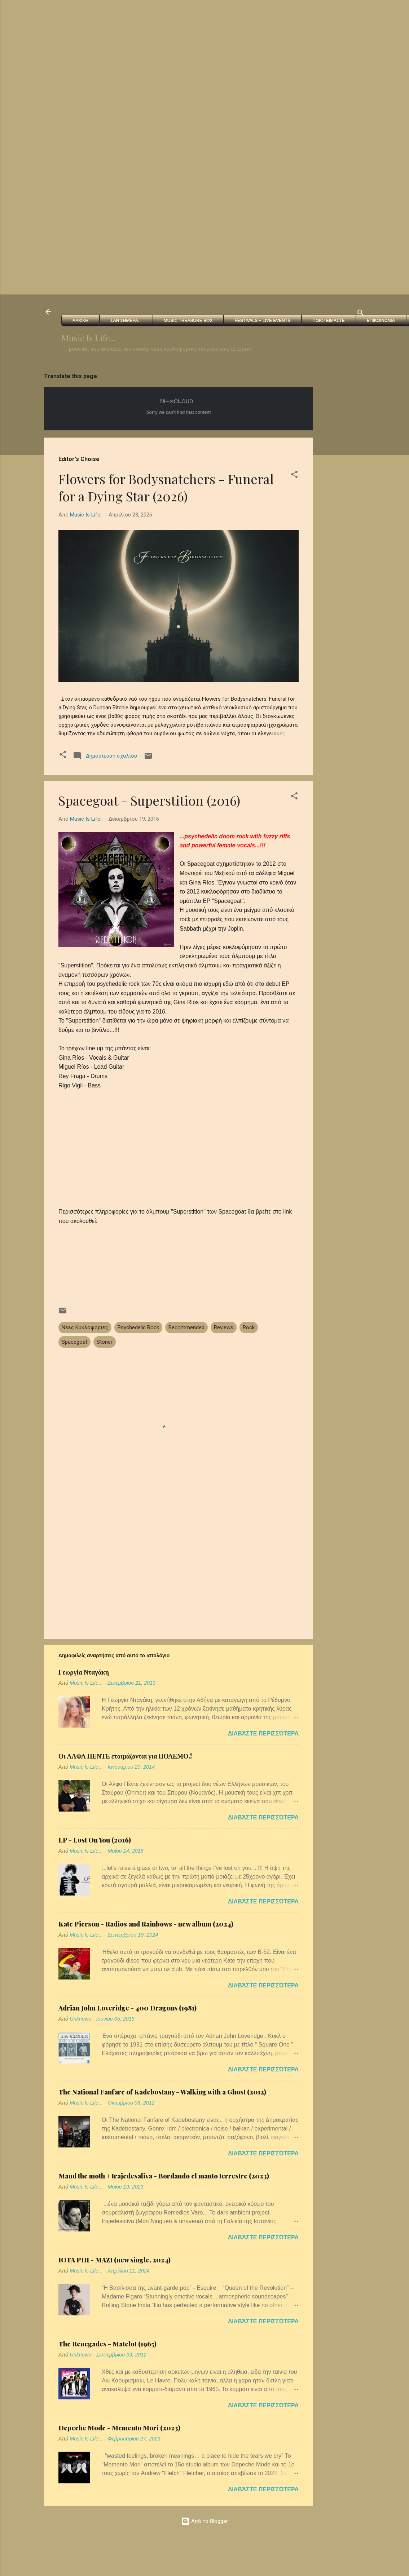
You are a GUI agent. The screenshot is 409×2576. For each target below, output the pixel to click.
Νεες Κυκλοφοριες (85, 1327)
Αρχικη (80, 320)
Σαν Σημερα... (126, 320)
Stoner (105, 1342)
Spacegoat (74, 1342)
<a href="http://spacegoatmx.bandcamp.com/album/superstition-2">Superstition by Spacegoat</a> (178, 1256)
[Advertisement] (194, 50)
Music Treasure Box (188, 320)
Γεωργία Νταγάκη (83, 1672)
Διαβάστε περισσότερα (263, 1733)
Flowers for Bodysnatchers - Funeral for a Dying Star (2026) (166, 487)
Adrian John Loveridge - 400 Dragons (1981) (127, 2008)
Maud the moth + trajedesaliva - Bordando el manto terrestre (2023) (163, 2176)
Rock (249, 1327)
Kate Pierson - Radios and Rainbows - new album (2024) (145, 1924)
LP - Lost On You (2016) (94, 1840)
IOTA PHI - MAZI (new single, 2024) (114, 2260)
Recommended (186, 1327)
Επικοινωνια (381, 320)
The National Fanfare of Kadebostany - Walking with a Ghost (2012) (162, 2092)
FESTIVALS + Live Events (262, 320)
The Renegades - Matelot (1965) (107, 2344)
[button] (294, 475)
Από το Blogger (204, 2521)
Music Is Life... (88, 337)
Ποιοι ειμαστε (328, 320)
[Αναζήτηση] (360, 314)
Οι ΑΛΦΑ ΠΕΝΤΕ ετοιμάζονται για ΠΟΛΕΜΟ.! (125, 1756)
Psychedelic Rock (138, 1327)
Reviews (223, 1327)
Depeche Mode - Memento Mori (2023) (119, 2428)
